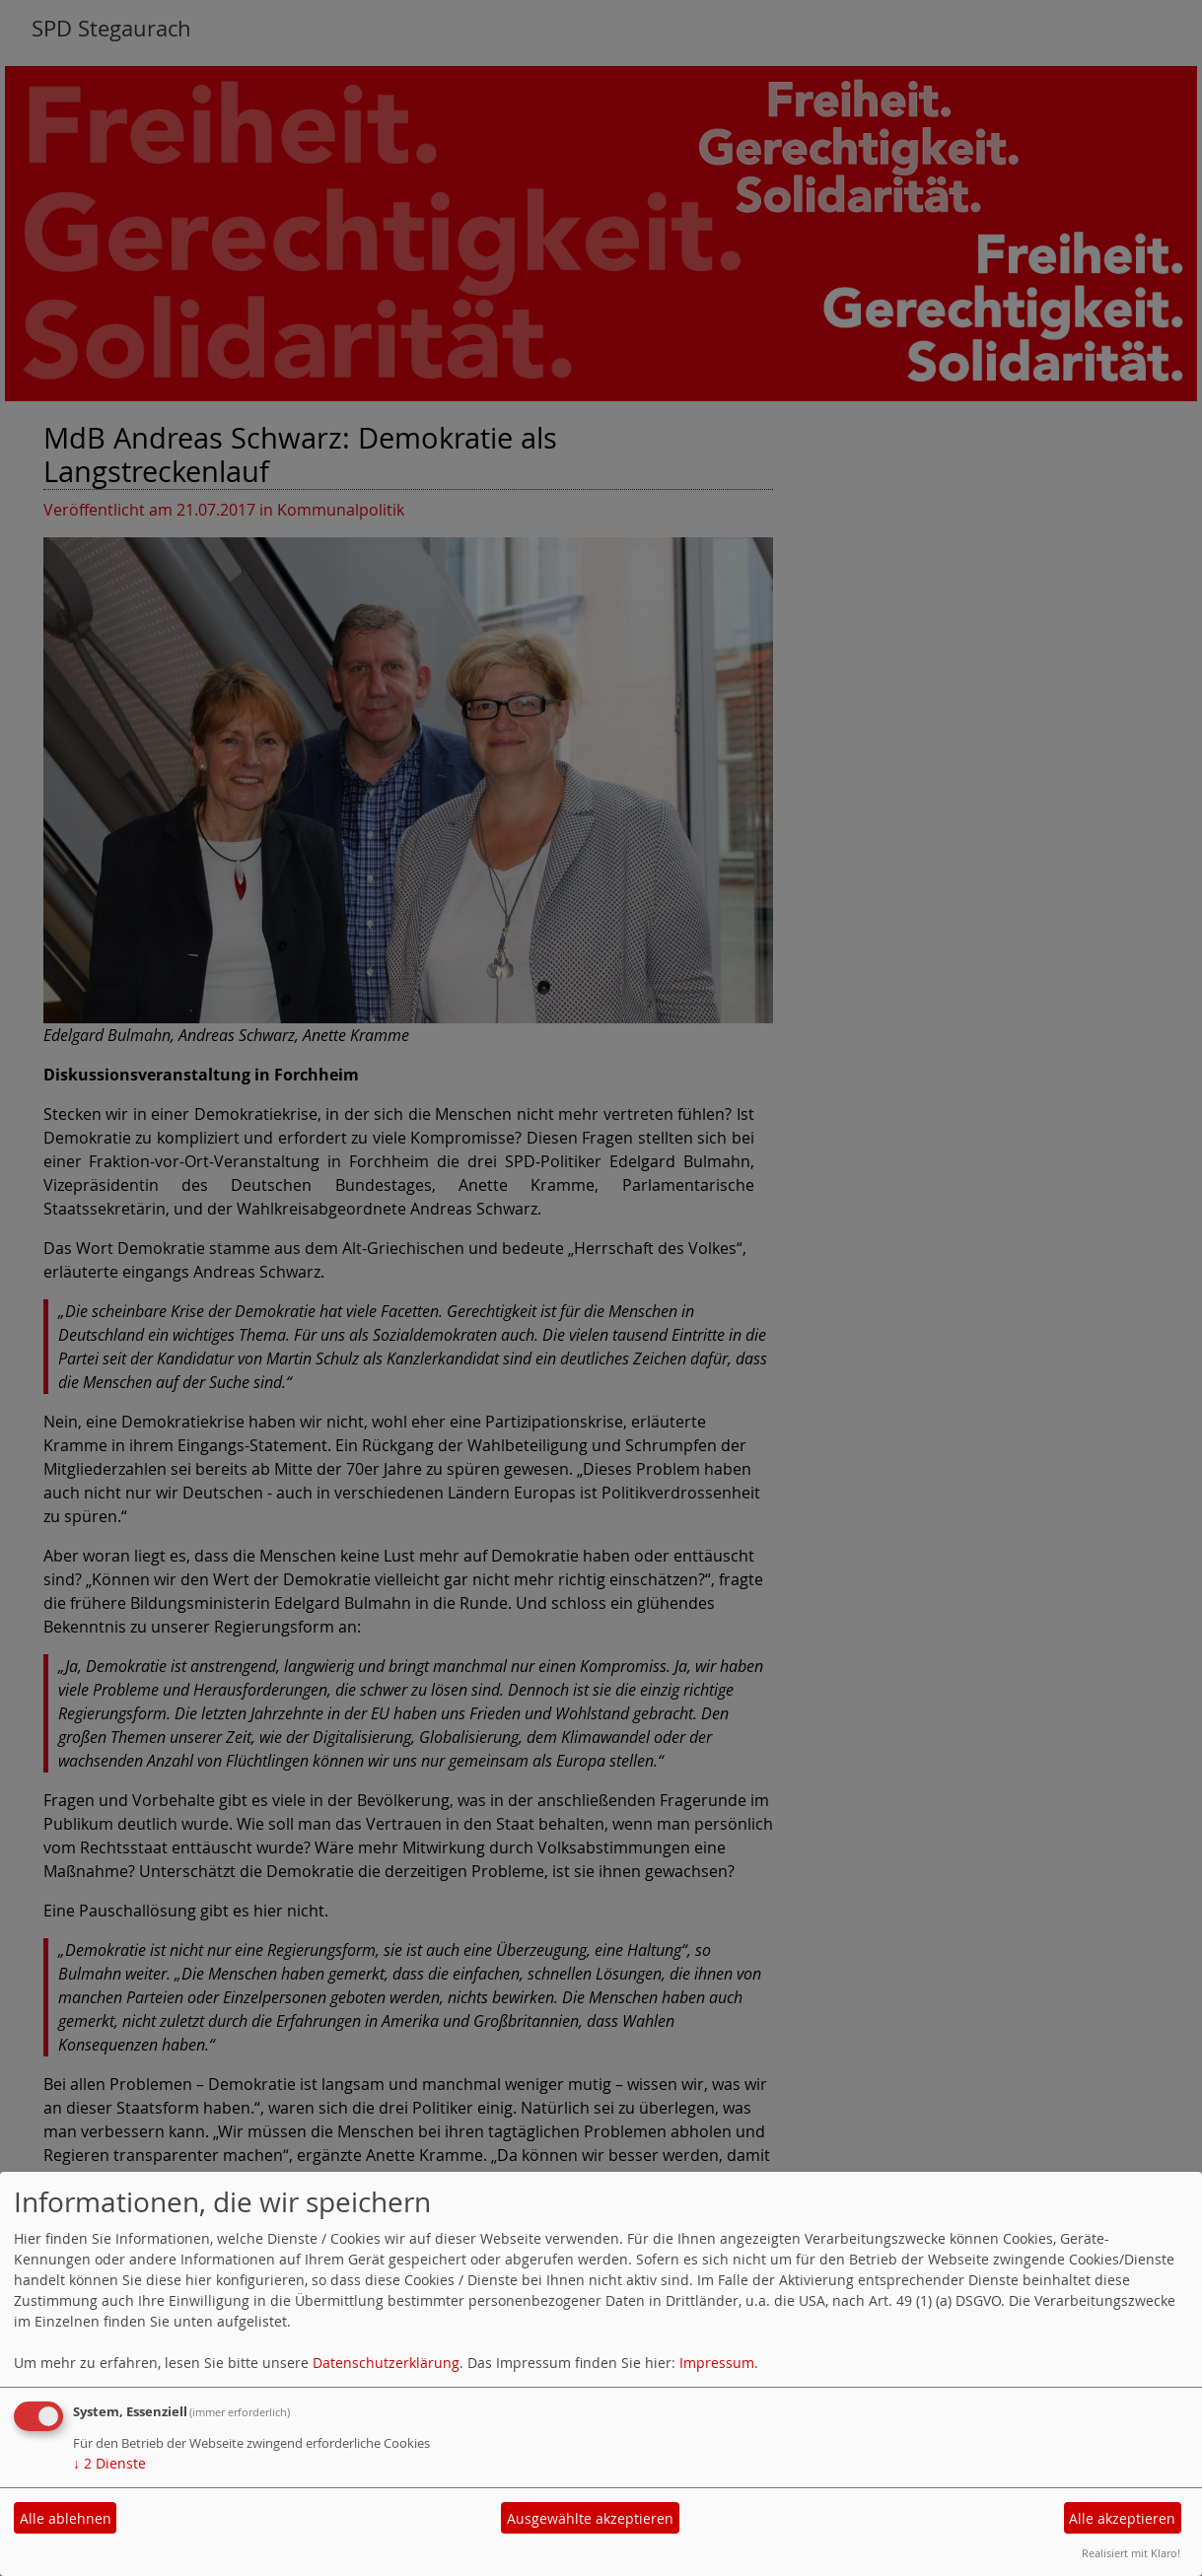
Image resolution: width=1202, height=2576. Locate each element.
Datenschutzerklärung (386, 2362)
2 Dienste (109, 2463)
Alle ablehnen (65, 2518)
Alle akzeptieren (1122, 2518)
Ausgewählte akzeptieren (590, 2518)
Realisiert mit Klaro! (1131, 2552)
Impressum (716, 2362)
